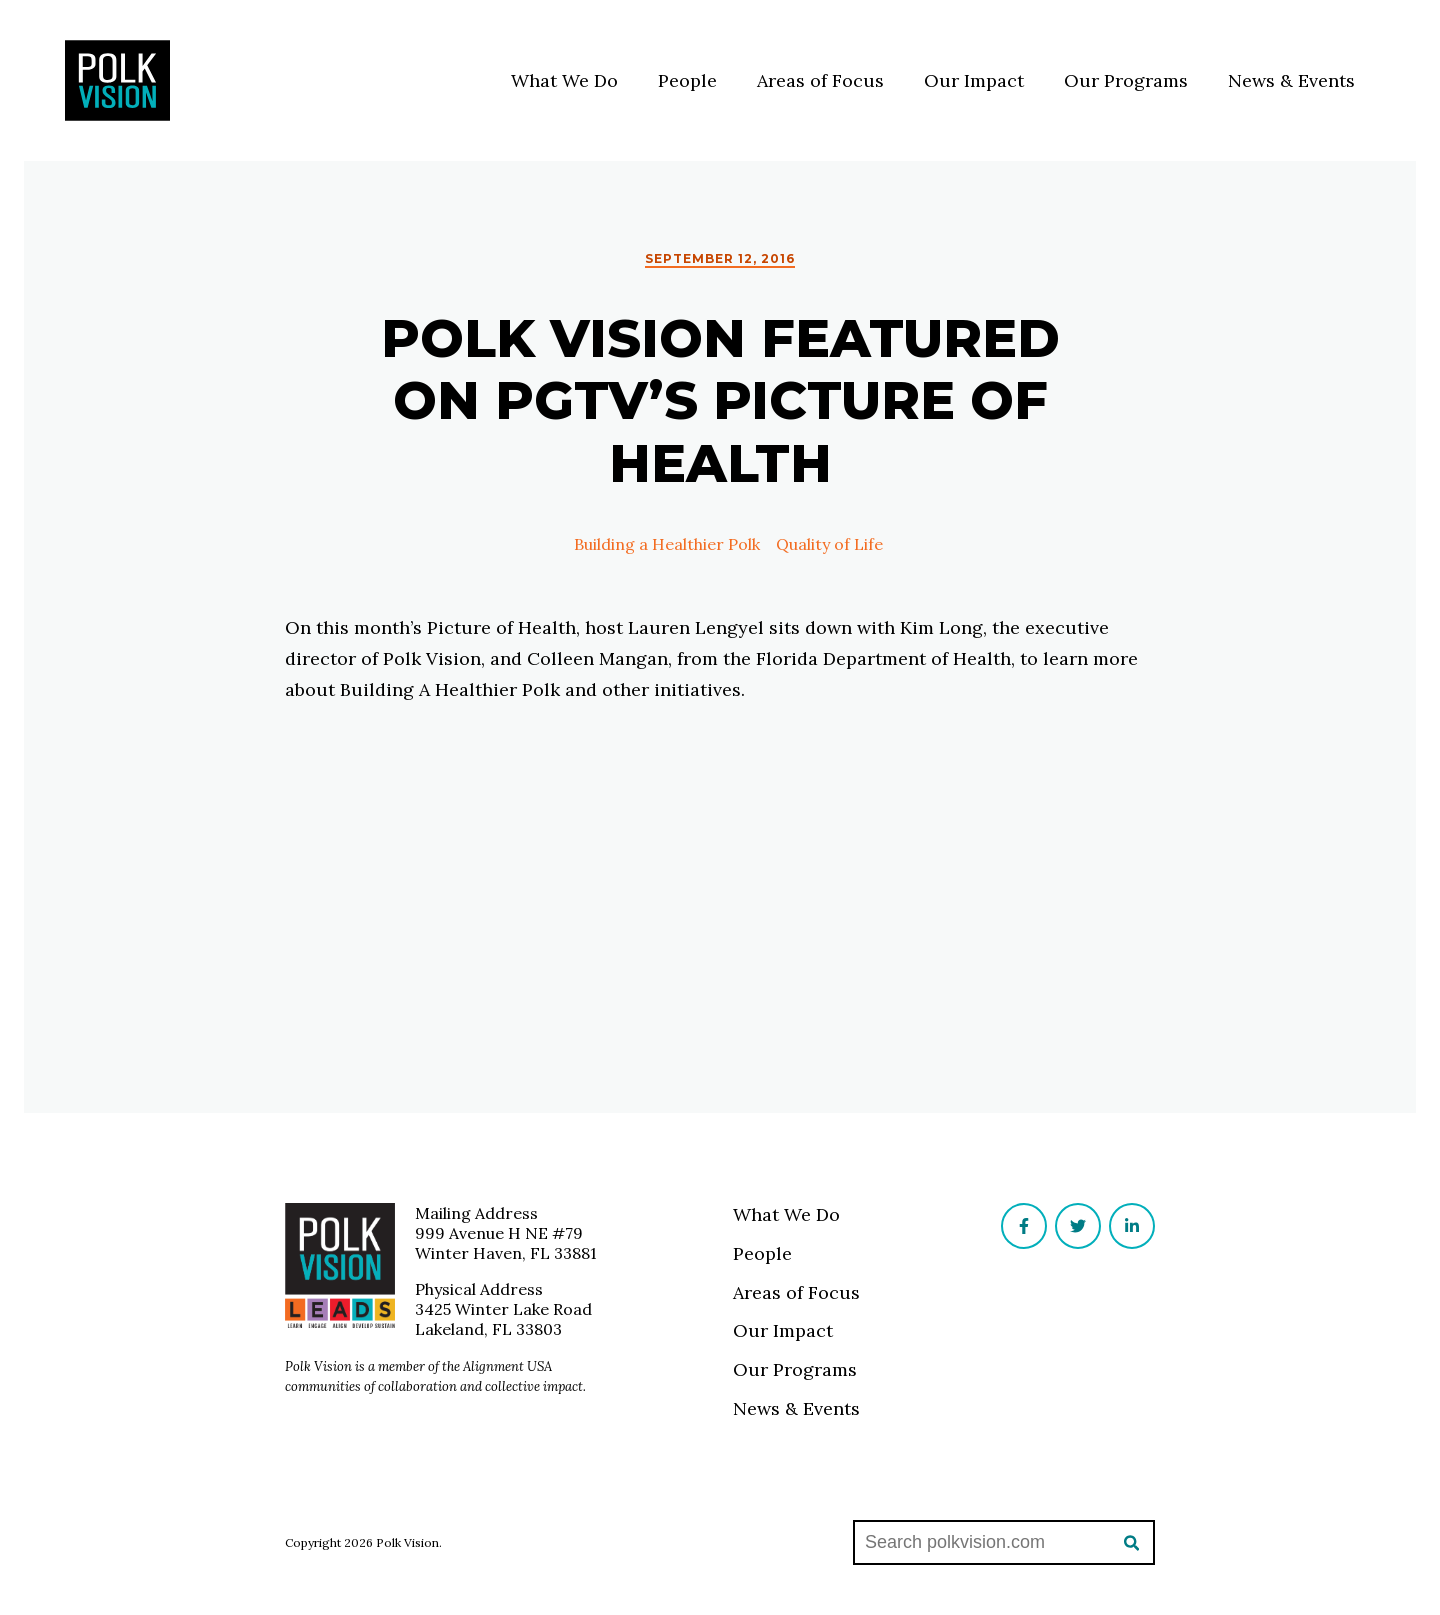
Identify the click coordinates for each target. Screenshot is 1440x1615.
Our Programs (1126, 80)
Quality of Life (821, 544)
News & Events (1291, 80)
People (687, 80)
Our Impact (974, 80)
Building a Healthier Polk (659, 544)
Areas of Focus (820, 80)
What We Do (564, 80)
